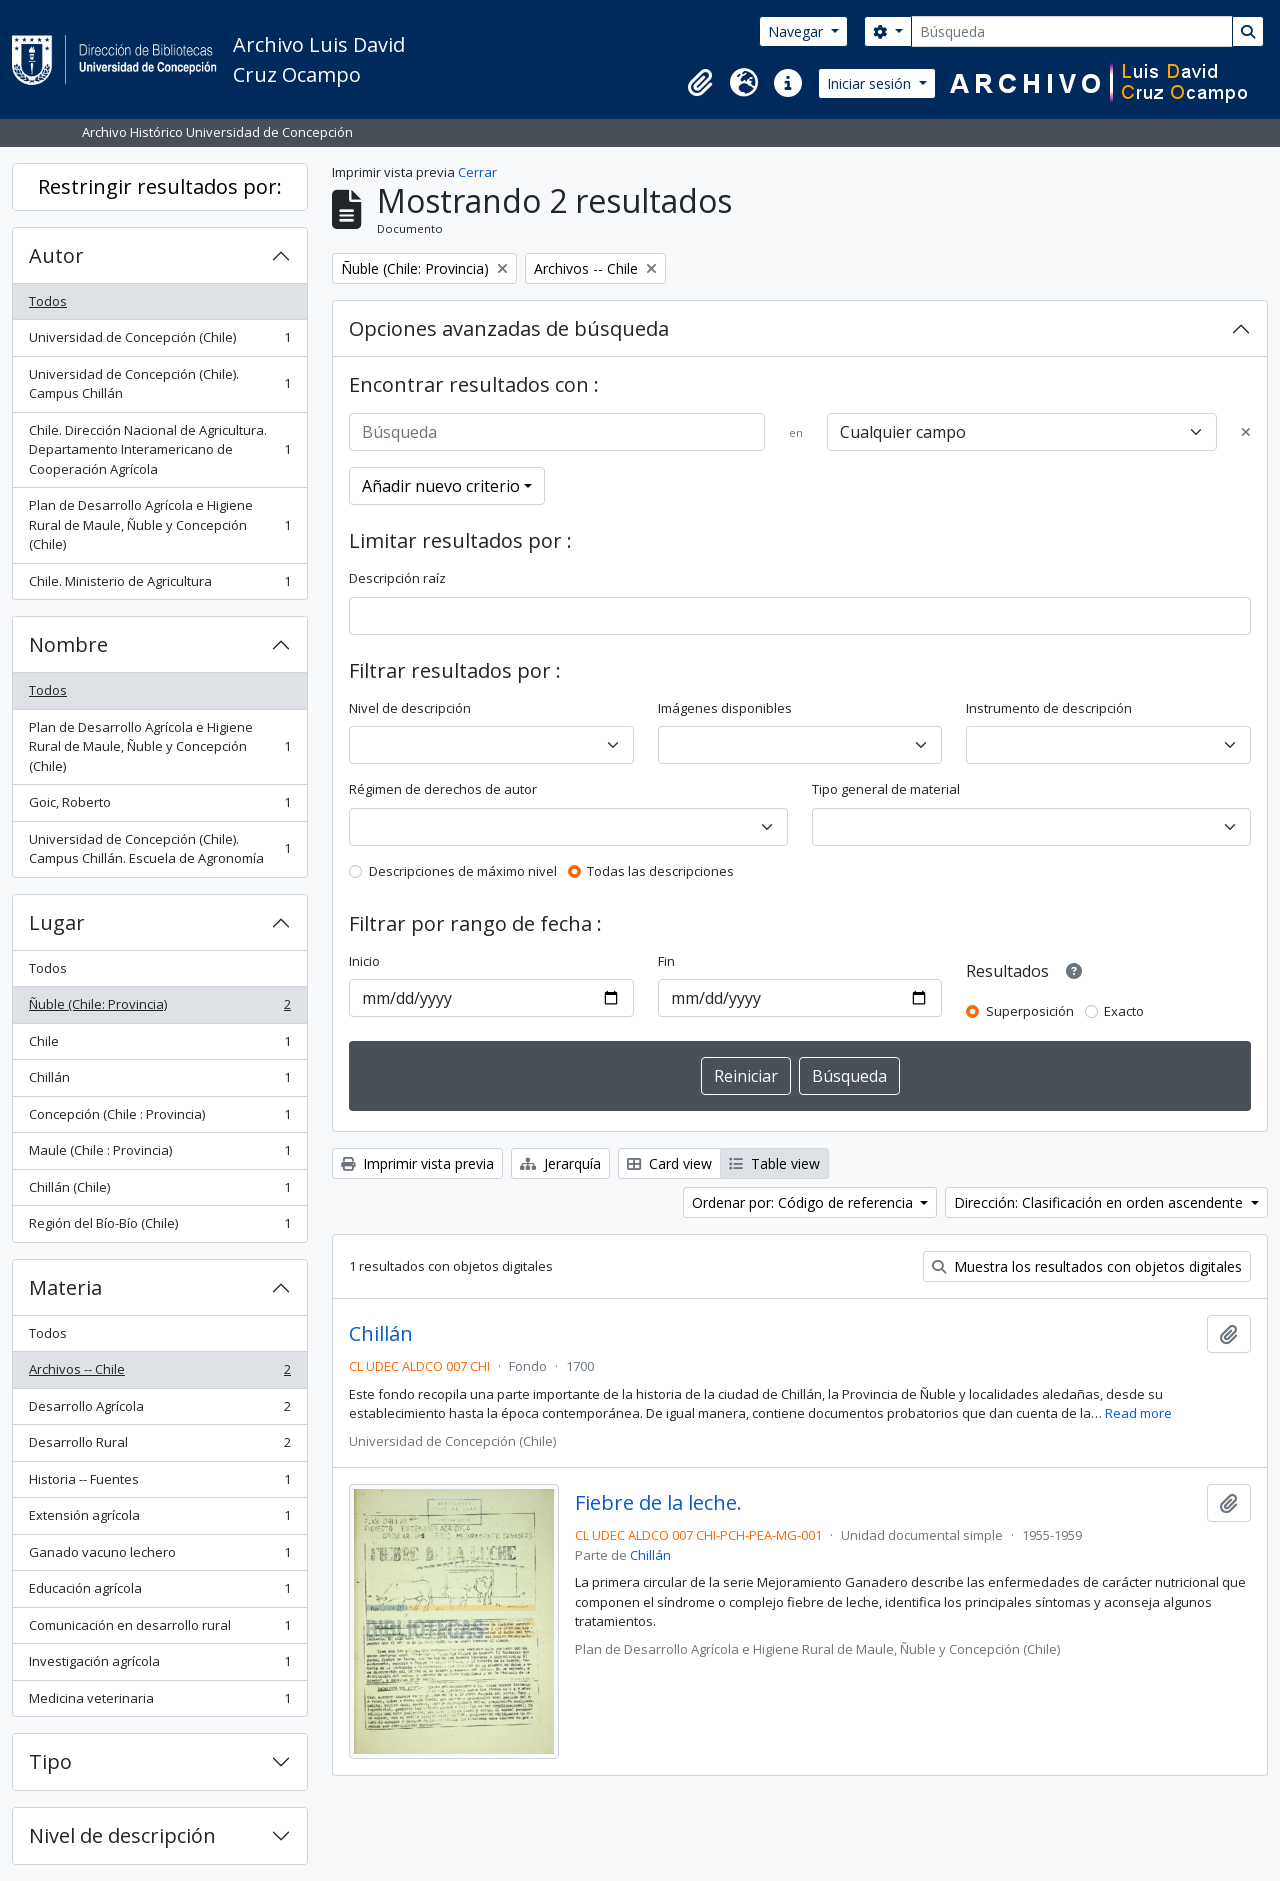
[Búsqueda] (1072, 31)
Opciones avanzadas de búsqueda (509, 328)
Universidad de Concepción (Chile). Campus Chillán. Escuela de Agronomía (159, 849)
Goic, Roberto (159, 806)
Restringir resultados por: (160, 186)
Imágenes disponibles (725, 708)
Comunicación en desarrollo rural (159, 1629)
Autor (56, 255)
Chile (159, 1045)
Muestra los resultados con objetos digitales (1087, 1266)
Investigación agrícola (159, 1665)
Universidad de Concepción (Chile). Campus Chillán (159, 384)
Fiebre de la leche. (658, 1503)
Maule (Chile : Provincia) (159, 1154)
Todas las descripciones (660, 871)
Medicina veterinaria (159, 1702)
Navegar (797, 31)
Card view (669, 1163)
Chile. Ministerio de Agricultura (159, 585)
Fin (666, 961)
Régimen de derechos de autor (443, 789)
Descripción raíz (397, 578)
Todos (48, 301)
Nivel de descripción (122, 1835)
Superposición (1030, 1011)
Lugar (57, 922)
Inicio (364, 961)
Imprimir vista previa (417, 1163)
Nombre (68, 644)
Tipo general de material (886, 789)
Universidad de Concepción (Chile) (159, 341)
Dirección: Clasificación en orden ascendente (1100, 1202)
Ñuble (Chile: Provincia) (159, 1008)
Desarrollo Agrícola (159, 1410)
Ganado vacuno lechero (159, 1556)
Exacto (1124, 1011)
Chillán (159, 1081)
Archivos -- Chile (159, 1373)
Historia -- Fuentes (159, 1483)
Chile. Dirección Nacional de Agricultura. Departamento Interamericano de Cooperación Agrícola (159, 449)
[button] (700, 83)
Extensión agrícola (159, 1519)
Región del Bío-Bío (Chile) (159, 1227)
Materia (65, 1287)
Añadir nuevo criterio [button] (441, 486)
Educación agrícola (159, 1592)
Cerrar (477, 172)
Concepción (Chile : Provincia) (159, 1118)
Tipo (50, 1761)
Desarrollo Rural (159, 1446)
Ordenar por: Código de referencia (804, 1202)
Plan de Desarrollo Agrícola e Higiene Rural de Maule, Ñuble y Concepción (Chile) (159, 524)
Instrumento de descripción (1049, 708)
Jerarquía (560, 1163)
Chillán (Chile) (159, 1191)
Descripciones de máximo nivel (463, 871)
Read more (1138, 1413)
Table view (774, 1163)
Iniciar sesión (871, 83)
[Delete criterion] (1246, 433)
